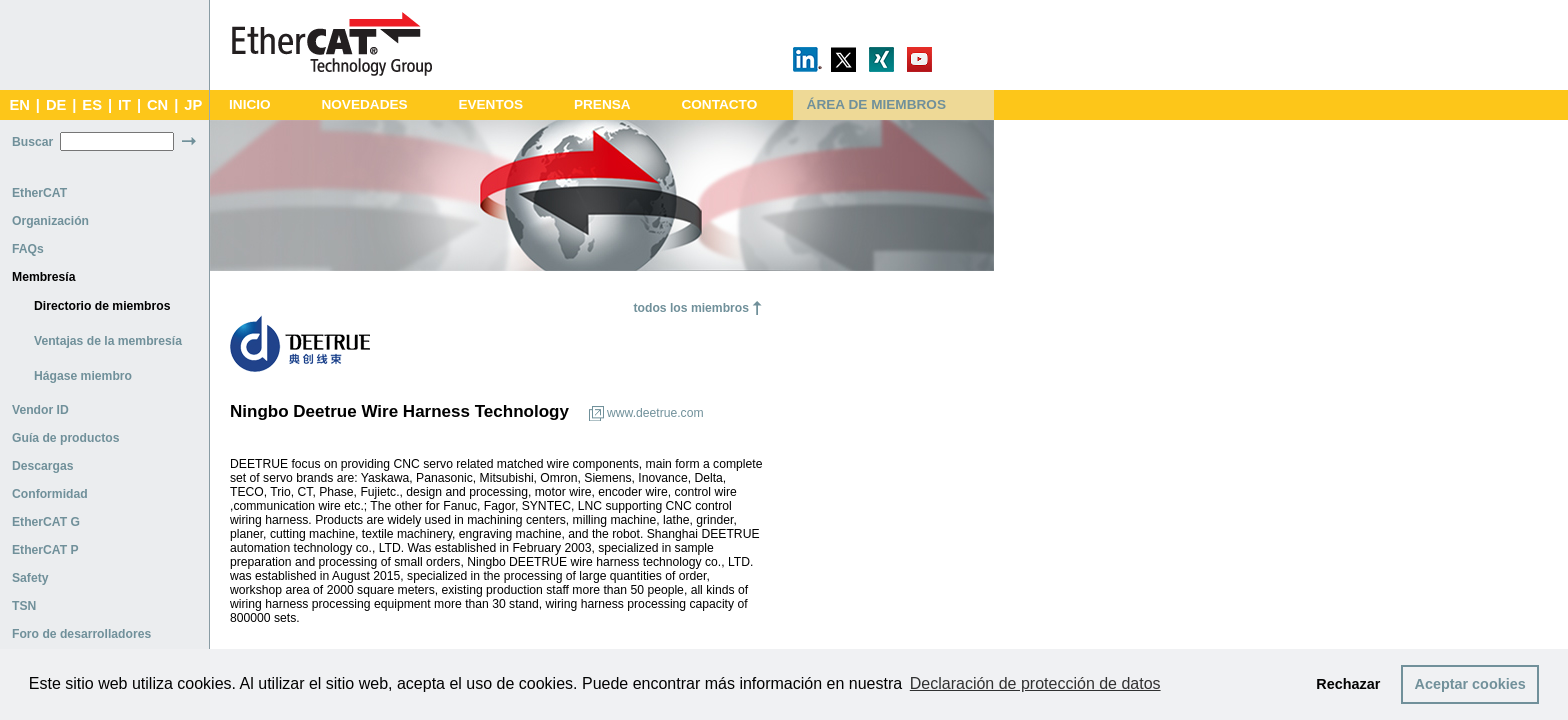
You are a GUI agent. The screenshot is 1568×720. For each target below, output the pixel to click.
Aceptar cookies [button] (1470, 684)
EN (19, 105)
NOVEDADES (364, 104)
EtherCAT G (46, 522)
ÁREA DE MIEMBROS (876, 104)
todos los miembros (691, 308)
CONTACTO (719, 104)
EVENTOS (490, 104)
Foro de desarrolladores (81, 634)
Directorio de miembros (102, 306)
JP (193, 105)
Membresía (44, 277)
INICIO (250, 104)
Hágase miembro (83, 376)
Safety (30, 578)
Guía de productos (65, 438)
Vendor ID (40, 410)
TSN (24, 606)
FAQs (28, 249)
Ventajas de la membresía (108, 341)
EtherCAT (39, 193)
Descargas (43, 466)
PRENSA (602, 104)
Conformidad (50, 494)
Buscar (32, 142)
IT (124, 105)
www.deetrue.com (655, 413)
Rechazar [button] (1348, 684)
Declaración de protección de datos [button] (1035, 683)
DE (56, 105)
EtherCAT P (45, 550)
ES (92, 105)
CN (157, 105)
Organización (50, 221)
